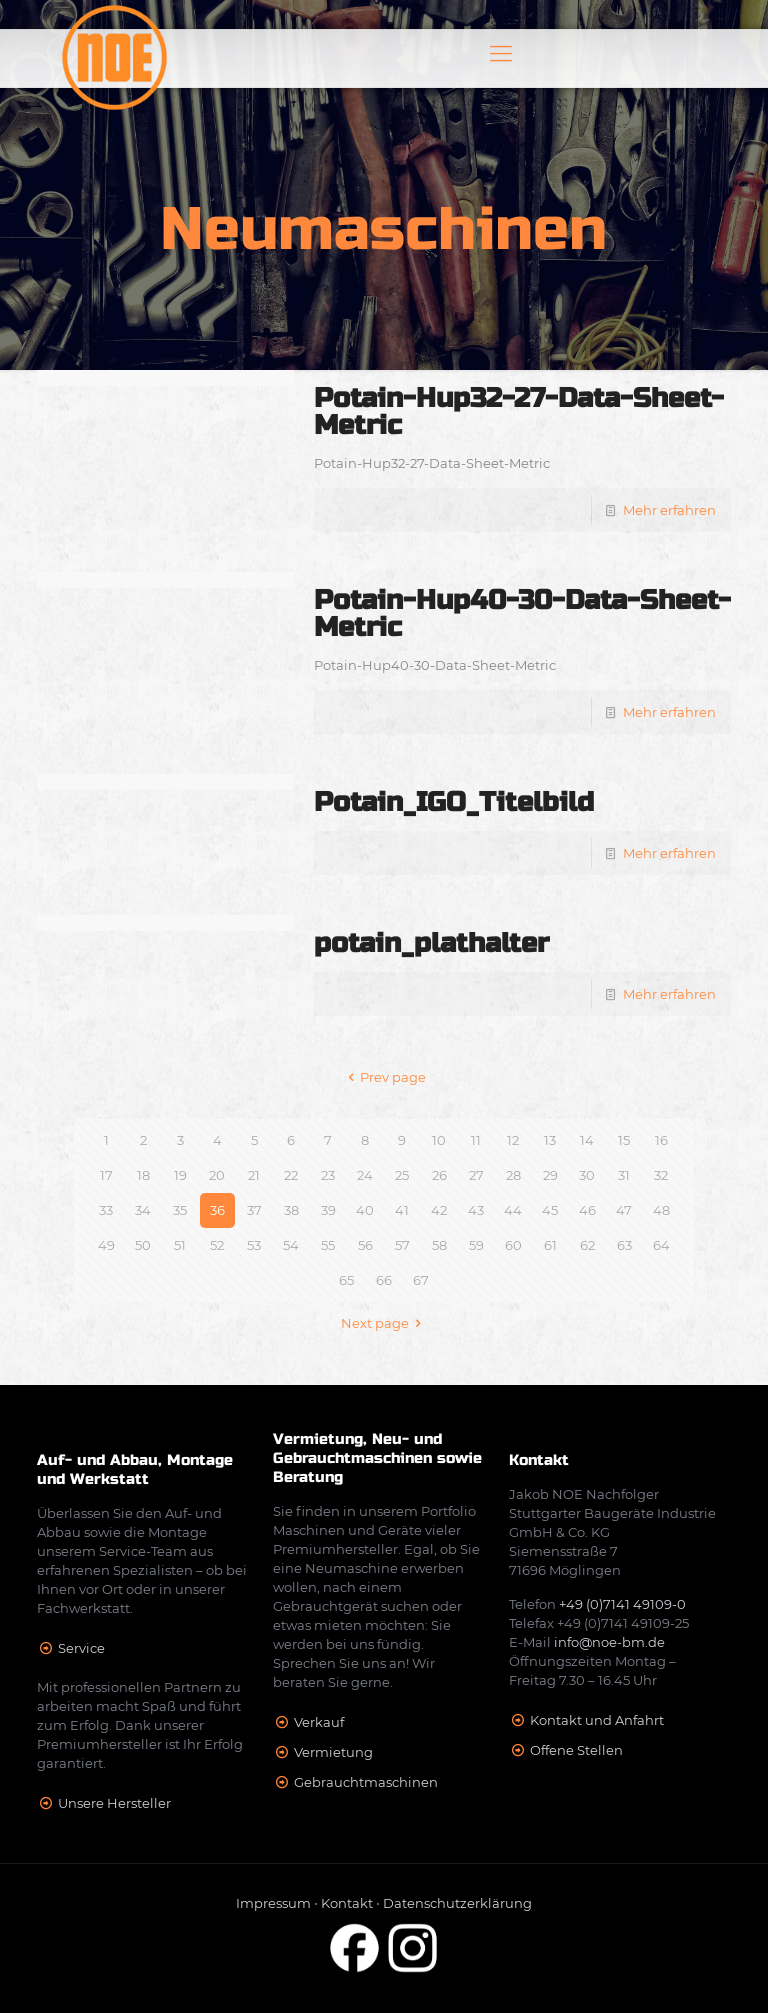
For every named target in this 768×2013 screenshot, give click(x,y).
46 (587, 1210)
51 (180, 1245)
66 (384, 1280)
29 (550, 1175)
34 (143, 1210)
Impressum (273, 1903)
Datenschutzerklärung (457, 1903)
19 (180, 1175)
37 (254, 1210)
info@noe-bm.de (609, 1642)
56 (365, 1245)
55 (328, 1245)
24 (365, 1175)
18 (143, 1175)
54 (291, 1245)
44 (513, 1210)
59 (476, 1245)
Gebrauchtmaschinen (366, 1782)
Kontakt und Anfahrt (597, 1720)
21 (254, 1175)
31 (624, 1175)
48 (661, 1210)
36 (217, 1210)
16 (661, 1140)
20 (217, 1175)
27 (476, 1175)
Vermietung (333, 1752)
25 (402, 1175)
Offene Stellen (576, 1750)
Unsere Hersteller (114, 1803)
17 (106, 1175)
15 (624, 1140)
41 (402, 1210)
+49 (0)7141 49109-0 (622, 1604)
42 (439, 1210)
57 (402, 1245)
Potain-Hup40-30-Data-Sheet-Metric (522, 614)
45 (550, 1210)
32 (661, 1175)
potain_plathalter (431, 943)
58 (439, 1245)
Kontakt (347, 1903)
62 (587, 1245)
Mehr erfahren (669, 510)
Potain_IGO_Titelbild (454, 802)
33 (106, 1210)
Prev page (384, 1077)
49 (106, 1245)
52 (217, 1245)
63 (624, 1245)
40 (365, 1210)
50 (143, 1245)
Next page (384, 1323)
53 (254, 1245)
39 (328, 1210)
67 (421, 1280)
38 (291, 1210)
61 (550, 1245)
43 (476, 1210)
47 (624, 1210)
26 (439, 1175)
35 (180, 1210)
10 (439, 1140)
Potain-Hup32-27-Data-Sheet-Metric (519, 412)
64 (661, 1245)
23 (328, 1175)
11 (476, 1140)
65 (346, 1280)
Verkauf (319, 1722)
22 (291, 1175)
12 (513, 1140)
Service (81, 1648)
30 (587, 1175)
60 (513, 1245)
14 (587, 1140)
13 (550, 1140)
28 (513, 1175)
